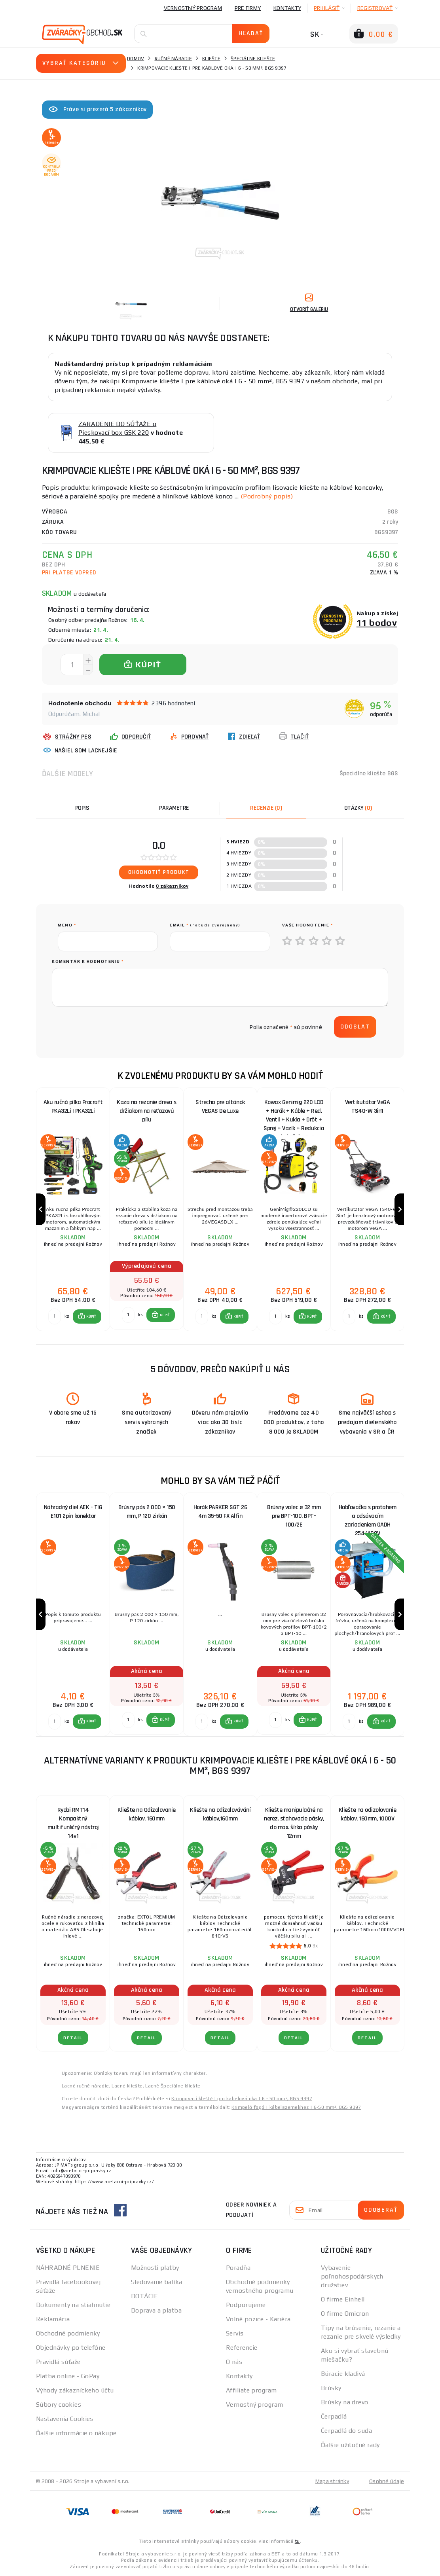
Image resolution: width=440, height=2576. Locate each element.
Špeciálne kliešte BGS (368, 773)
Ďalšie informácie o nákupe (76, 2433)
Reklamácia (53, 2319)
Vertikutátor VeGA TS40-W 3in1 (367, 1106)
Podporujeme (246, 2305)
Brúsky (331, 2388)
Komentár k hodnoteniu (88, 961)
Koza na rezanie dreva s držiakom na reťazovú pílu (146, 1111)
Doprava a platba (156, 2310)
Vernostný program (193, 8)
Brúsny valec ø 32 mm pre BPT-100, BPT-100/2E (294, 1516)
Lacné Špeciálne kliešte (172, 2086)
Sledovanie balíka (156, 2282)
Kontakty (287, 8)
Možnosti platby (155, 2267)
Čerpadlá (334, 2416)
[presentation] (118, 1026)
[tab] (266, 808)
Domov (135, 58)
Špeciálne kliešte (253, 58)
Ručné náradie (173, 58)
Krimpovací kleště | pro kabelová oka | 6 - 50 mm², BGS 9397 (241, 2098)
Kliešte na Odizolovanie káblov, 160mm (147, 1814)
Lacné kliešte (127, 2086)
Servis (235, 2333)
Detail (73, 2038)
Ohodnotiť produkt (159, 872)
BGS (392, 512)
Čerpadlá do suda (346, 2430)
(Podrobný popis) (267, 496)
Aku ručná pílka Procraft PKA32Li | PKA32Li (73, 1106)
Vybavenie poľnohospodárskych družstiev (352, 2276)
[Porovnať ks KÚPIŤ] (54, 1316)
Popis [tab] (82, 808)
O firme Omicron (345, 2313)
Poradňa (238, 2267)
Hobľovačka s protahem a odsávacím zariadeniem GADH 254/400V (367, 1518)
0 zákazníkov (172, 886)
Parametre (174, 808)
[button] (87, 1316)
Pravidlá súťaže (58, 2362)
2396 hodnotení (173, 703)
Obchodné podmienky (68, 2333)
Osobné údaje (386, 2481)
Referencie (241, 2347)
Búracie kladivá (343, 2373)
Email (205, 925)
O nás (234, 2362)
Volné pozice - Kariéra (258, 2319)
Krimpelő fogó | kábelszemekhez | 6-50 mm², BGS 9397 (296, 2107)
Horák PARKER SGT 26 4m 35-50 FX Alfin (220, 1511)
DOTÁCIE (144, 2296)
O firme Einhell (343, 2299)
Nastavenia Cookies (64, 2419)
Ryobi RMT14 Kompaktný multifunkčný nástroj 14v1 (73, 1820)
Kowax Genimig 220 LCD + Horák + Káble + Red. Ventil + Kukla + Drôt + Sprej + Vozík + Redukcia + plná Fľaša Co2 (294, 1113)
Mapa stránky (332, 2481)
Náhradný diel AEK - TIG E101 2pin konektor (73, 1511)
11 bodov (377, 622)
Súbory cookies (58, 2404)
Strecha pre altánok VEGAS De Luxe (220, 1106)
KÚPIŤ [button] (91, 1316)
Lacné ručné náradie (85, 2086)
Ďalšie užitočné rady (350, 2445)
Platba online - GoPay (67, 2376)
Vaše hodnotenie (307, 925)
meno (67, 925)
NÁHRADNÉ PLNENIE (68, 2267)
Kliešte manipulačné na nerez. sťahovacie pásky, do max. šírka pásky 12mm (294, 1820)
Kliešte (211, 58)
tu (297, 2541)
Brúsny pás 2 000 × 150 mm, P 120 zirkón (146, 1511)
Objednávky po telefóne (71, 2347)
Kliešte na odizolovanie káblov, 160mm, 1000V (367, 1814)
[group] (73, 1209)
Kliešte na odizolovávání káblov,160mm (220, 1814)
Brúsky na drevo (344, 2402)
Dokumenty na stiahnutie (73, 2305)
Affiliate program (251, 2390)
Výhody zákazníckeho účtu (75, 2390)
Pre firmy (248, 8)
